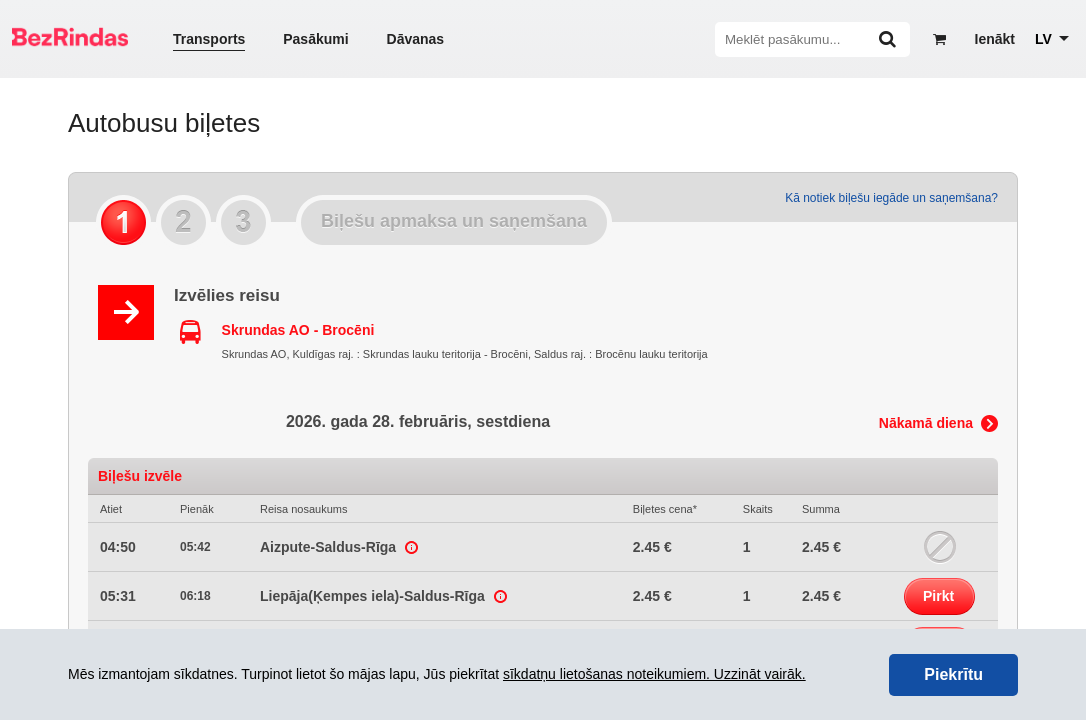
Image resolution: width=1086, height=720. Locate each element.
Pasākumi (315, 39)
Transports (209, 39)
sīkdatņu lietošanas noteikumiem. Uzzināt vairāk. (654, 674)
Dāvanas (416, 39)
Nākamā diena (926, 423)
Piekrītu (953, 674)
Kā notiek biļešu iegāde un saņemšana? (891, 198)
